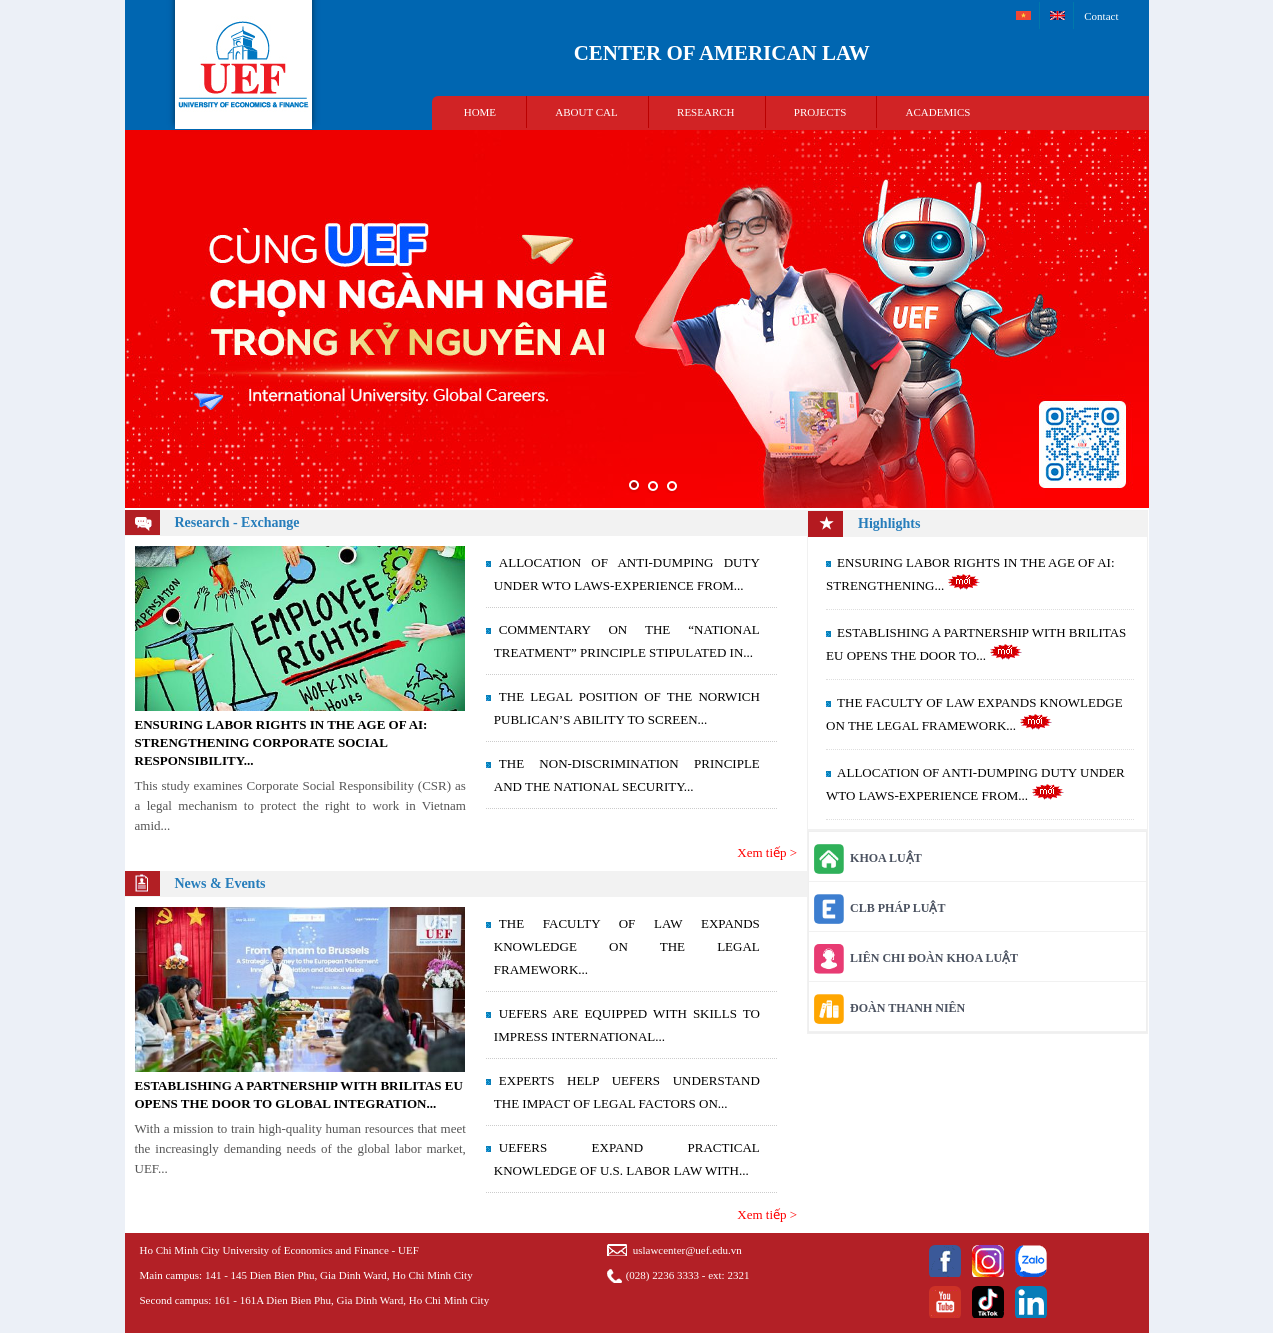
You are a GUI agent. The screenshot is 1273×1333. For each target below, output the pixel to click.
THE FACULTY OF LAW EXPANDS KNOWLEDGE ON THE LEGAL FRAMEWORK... (627, 946)
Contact (1101, 16)
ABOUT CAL (586, 112)
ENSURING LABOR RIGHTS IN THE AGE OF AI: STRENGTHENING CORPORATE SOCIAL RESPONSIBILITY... (281, 742)
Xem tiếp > (767, 852)
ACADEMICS (938, 112)
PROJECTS (820, 112)
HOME (480, 112)
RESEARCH (705, 112)
